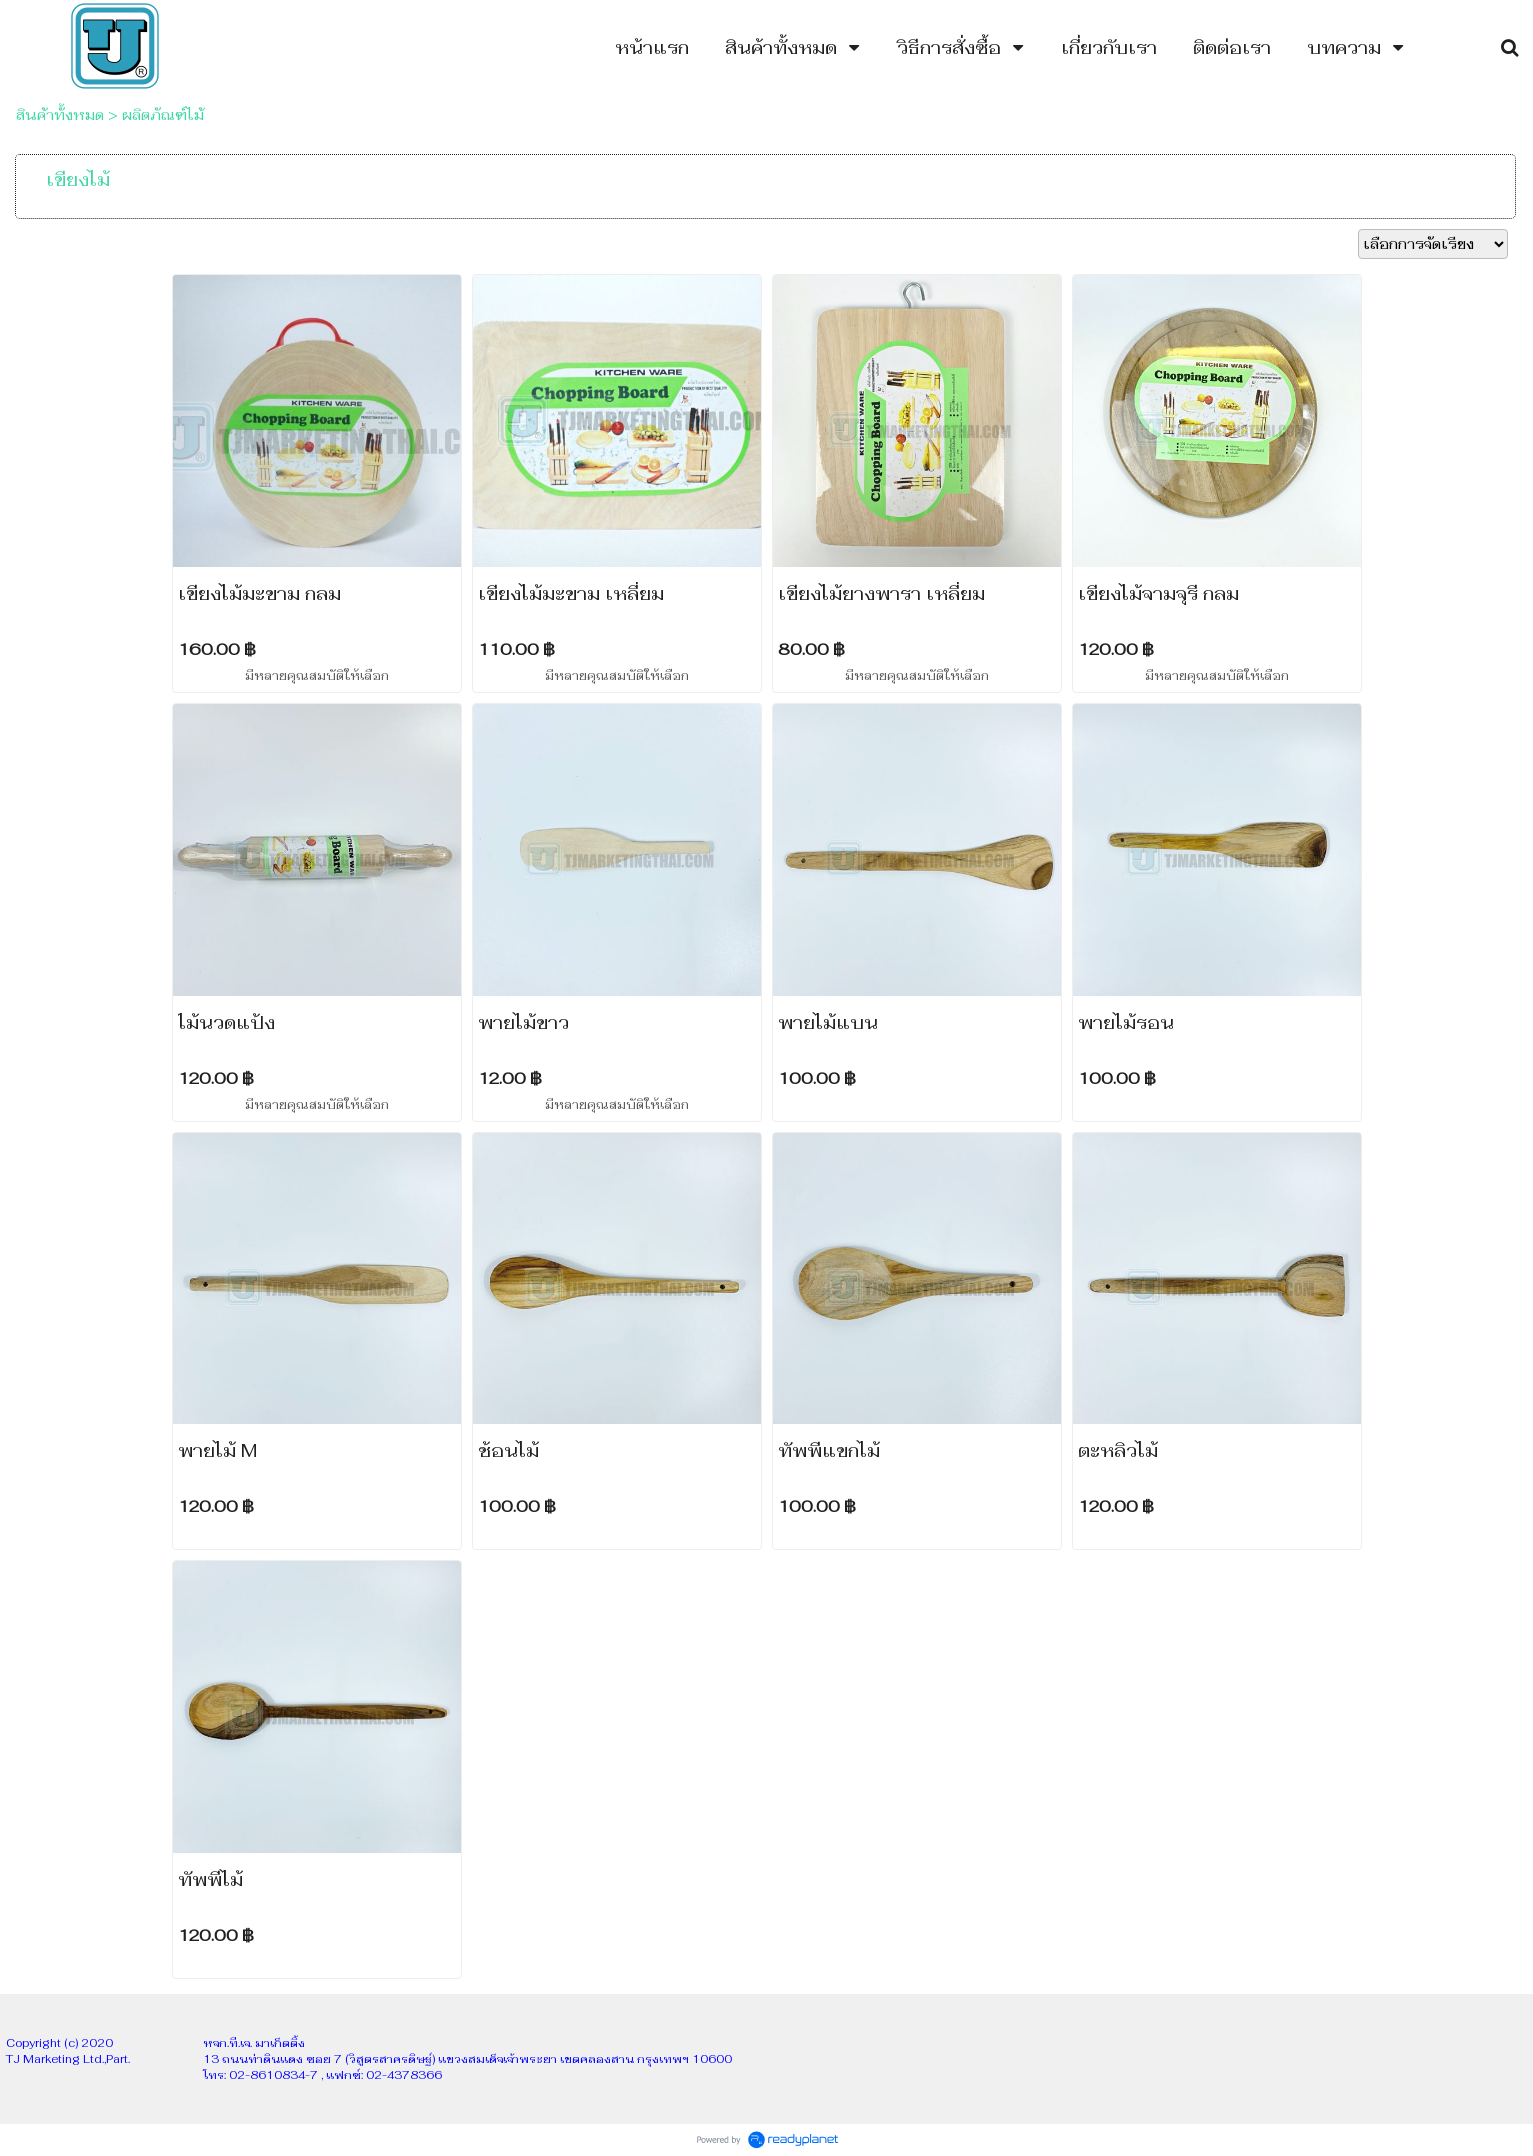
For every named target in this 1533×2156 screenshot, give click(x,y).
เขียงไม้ (78, 179)
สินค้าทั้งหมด (60, 115)
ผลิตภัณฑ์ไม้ (163, 115)
